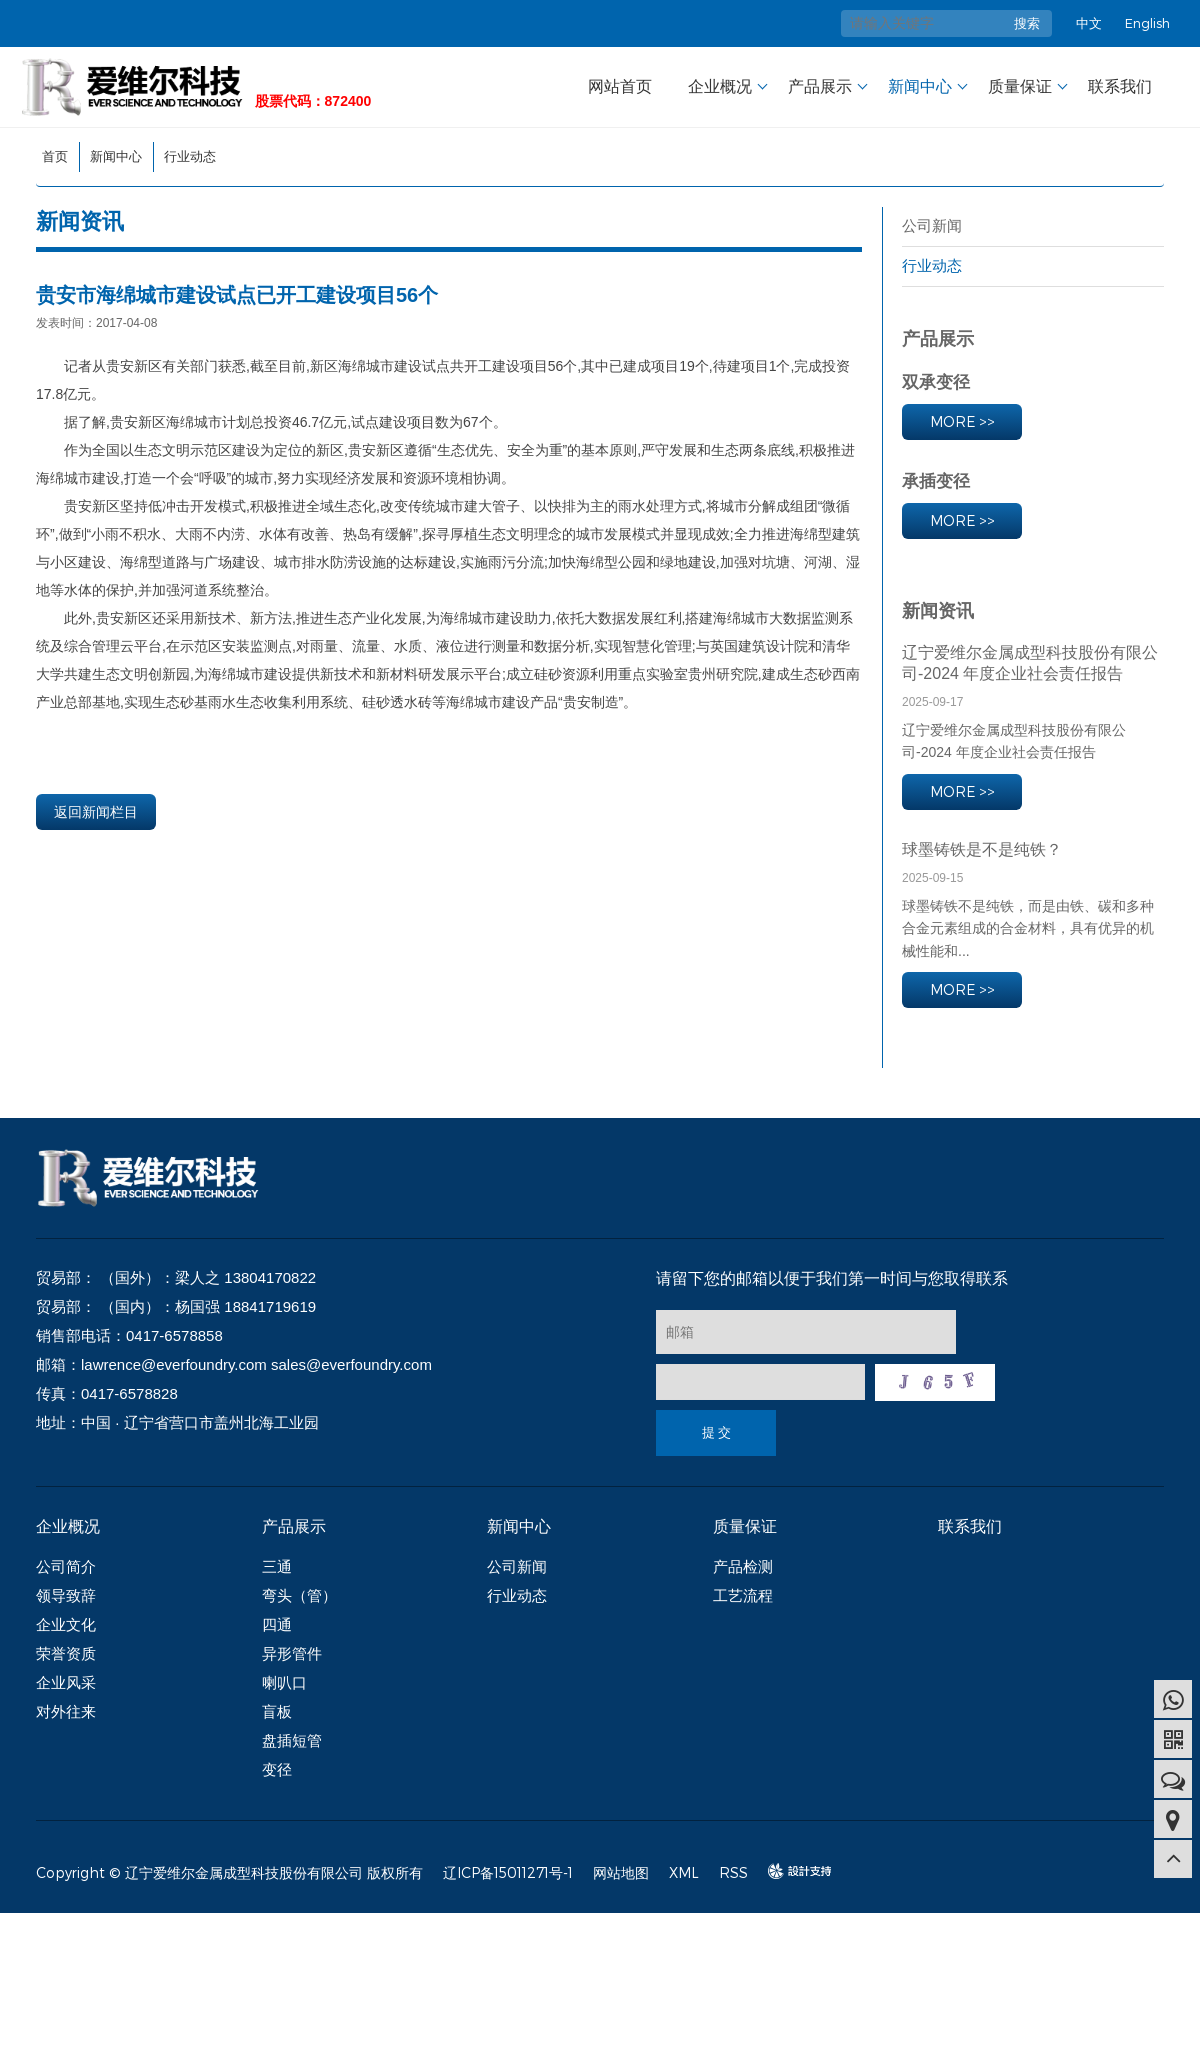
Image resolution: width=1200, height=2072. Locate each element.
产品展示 (820, 86)
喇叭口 (284, 1682)
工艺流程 (743, 1595)
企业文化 (66, 1624)
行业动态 (190, 156)
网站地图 (621, 1872)
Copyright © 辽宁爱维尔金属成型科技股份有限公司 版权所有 (229, 1872)
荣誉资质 (66, 1653)
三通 (277, 1566)
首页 (55, 156)
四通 (277, 1624)
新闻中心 (920, 86)
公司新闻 (932, 225)
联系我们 (1120, 86)
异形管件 (292, 1653)
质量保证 (1020, 86)
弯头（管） (299, 1595)
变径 (277, 1769)
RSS (733, 1872)
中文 (1089, 23)
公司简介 (66, 1566)
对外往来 (66, 1711)
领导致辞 (66, 1595)
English (1147, 23)
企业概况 (720, 86)
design (790, 1871)
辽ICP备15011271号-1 (508, 1872)
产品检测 (743, 1566)
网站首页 (620, 86)
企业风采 (66, 1682)
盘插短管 (292, 1740)
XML (684, 1872)
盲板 (277, 1711)
